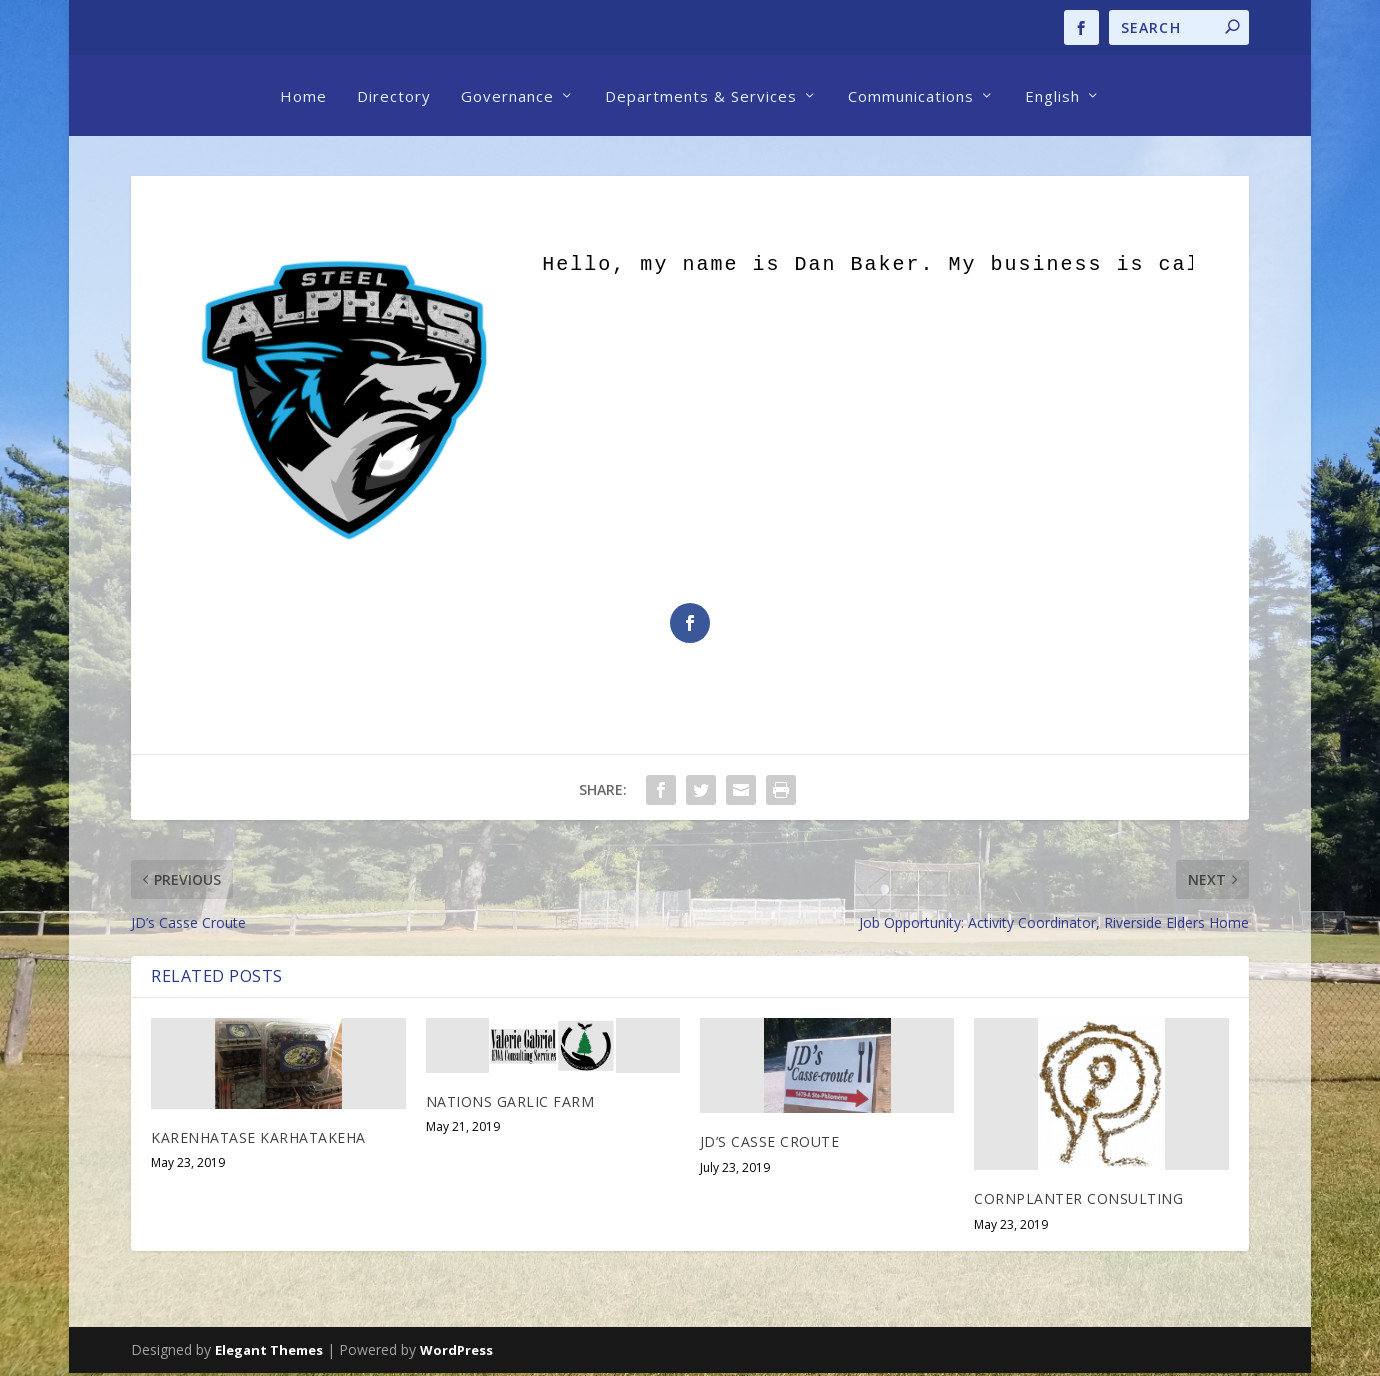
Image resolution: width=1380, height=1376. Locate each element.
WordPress (456, 1353)
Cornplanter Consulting (1078, 1201)
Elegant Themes (269, 1353)
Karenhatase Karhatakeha (258, 1140)
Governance (507, 96)
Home (303, 96)
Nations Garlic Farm (510, 1104)
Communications (911, 96)
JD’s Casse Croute (770, 1144)
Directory (394, 96)
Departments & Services (701, 96)
